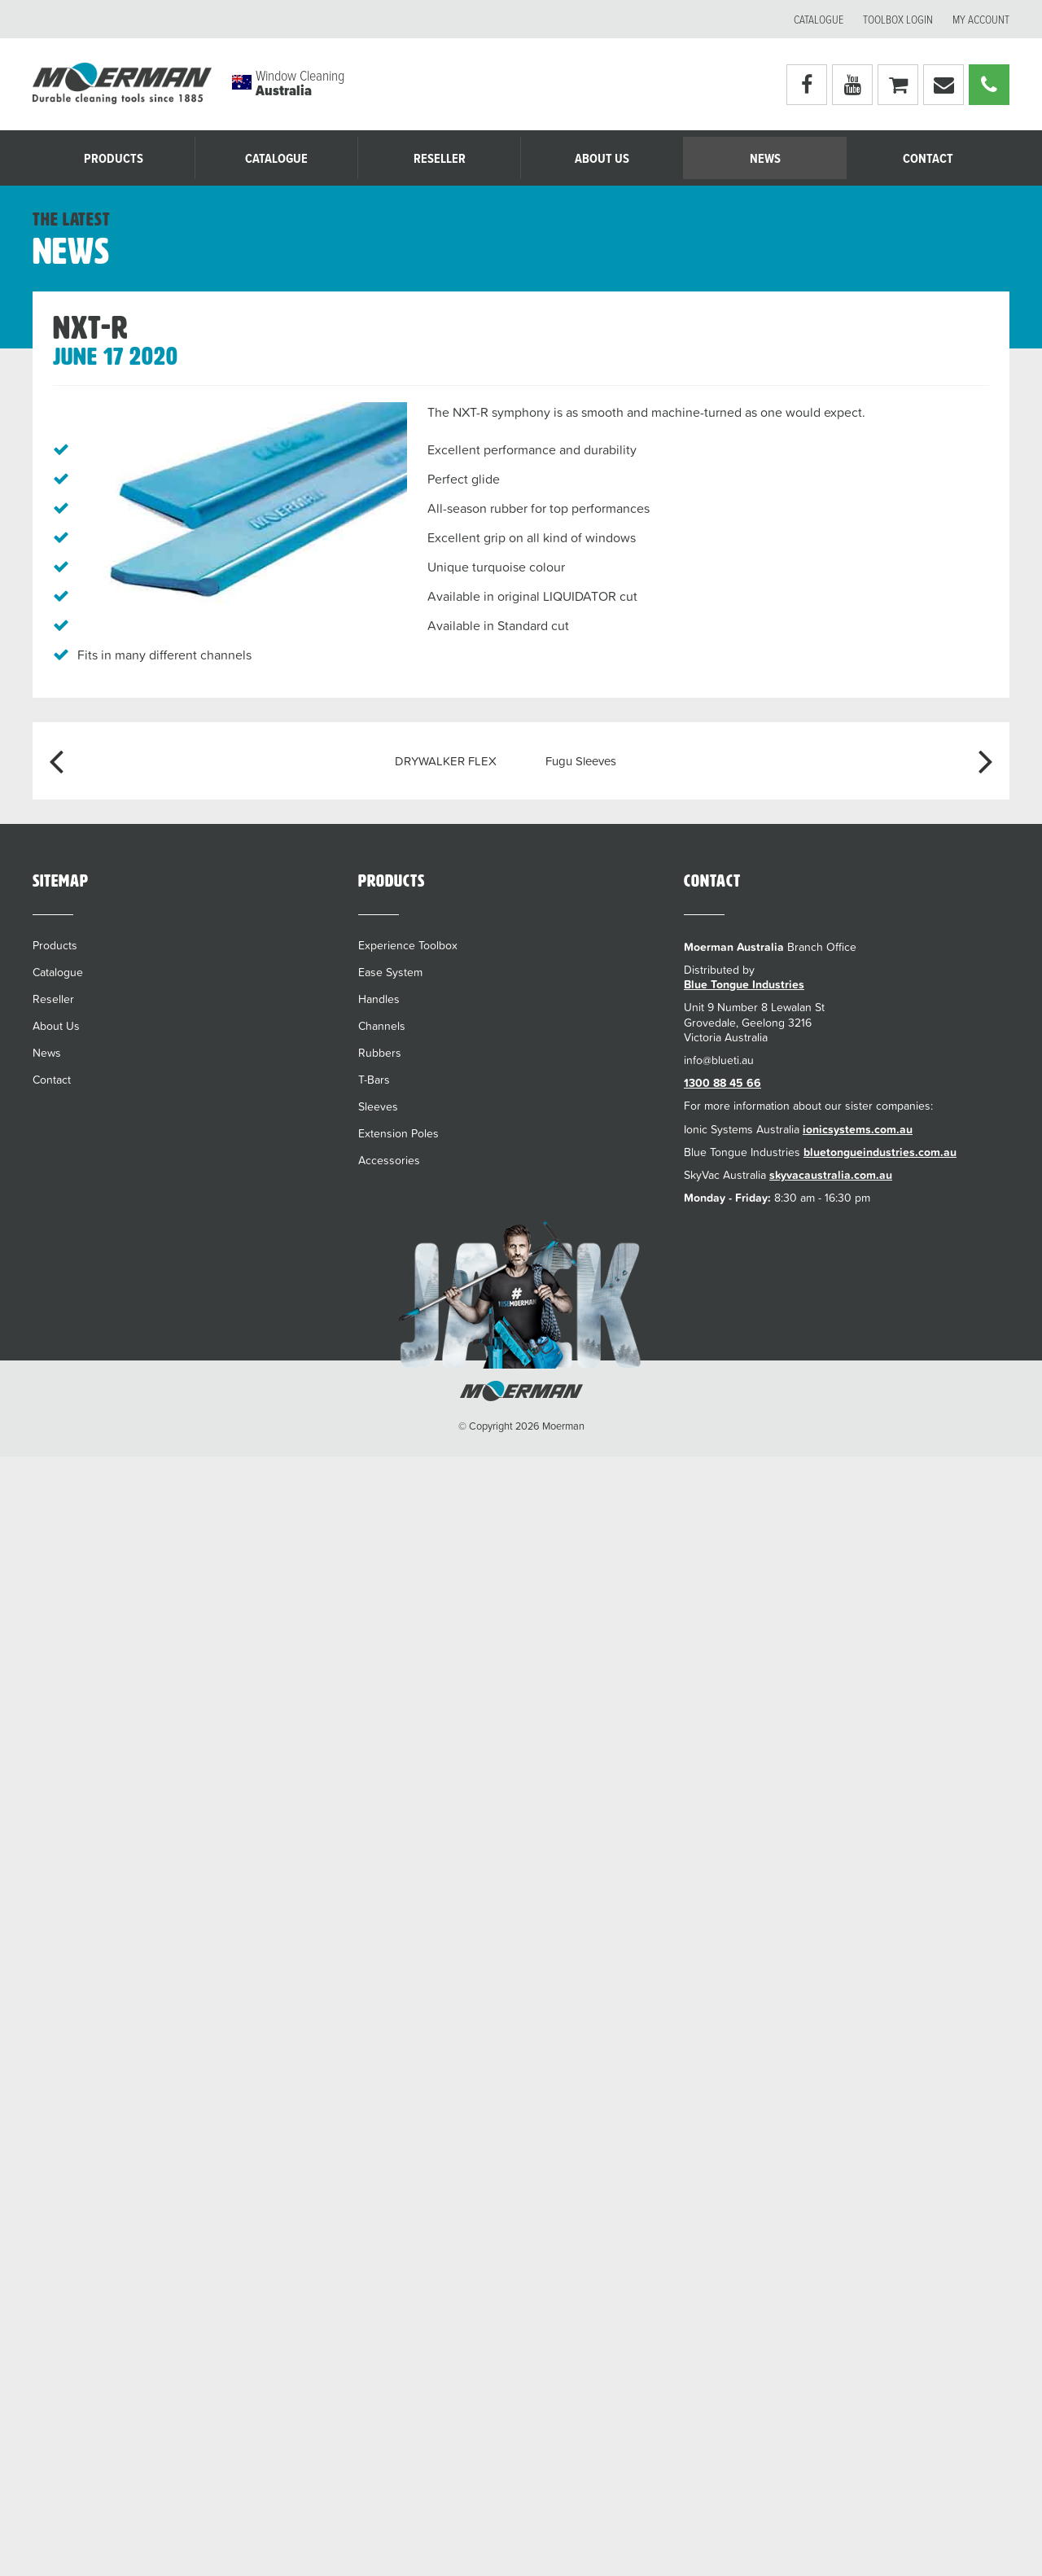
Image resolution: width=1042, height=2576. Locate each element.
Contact (928, 159)
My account (980, 20)
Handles (379, 999)
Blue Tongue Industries (744, 984)
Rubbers (379, 1052)
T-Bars (374, 1079)
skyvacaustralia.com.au (830, 1175)
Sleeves (378, 1106)
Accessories (389, 1160)
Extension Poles (398, 1133)
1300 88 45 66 (722, 1083)
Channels (381, 1026)
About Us (602, 159)
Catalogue (818, 20)
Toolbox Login (898, 20)
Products (113, 159)
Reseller (440, 159)
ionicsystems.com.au (858, 1129)
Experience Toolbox (408, 945)
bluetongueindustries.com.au (880, 1152)
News (765, 159)
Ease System (390, 972)
